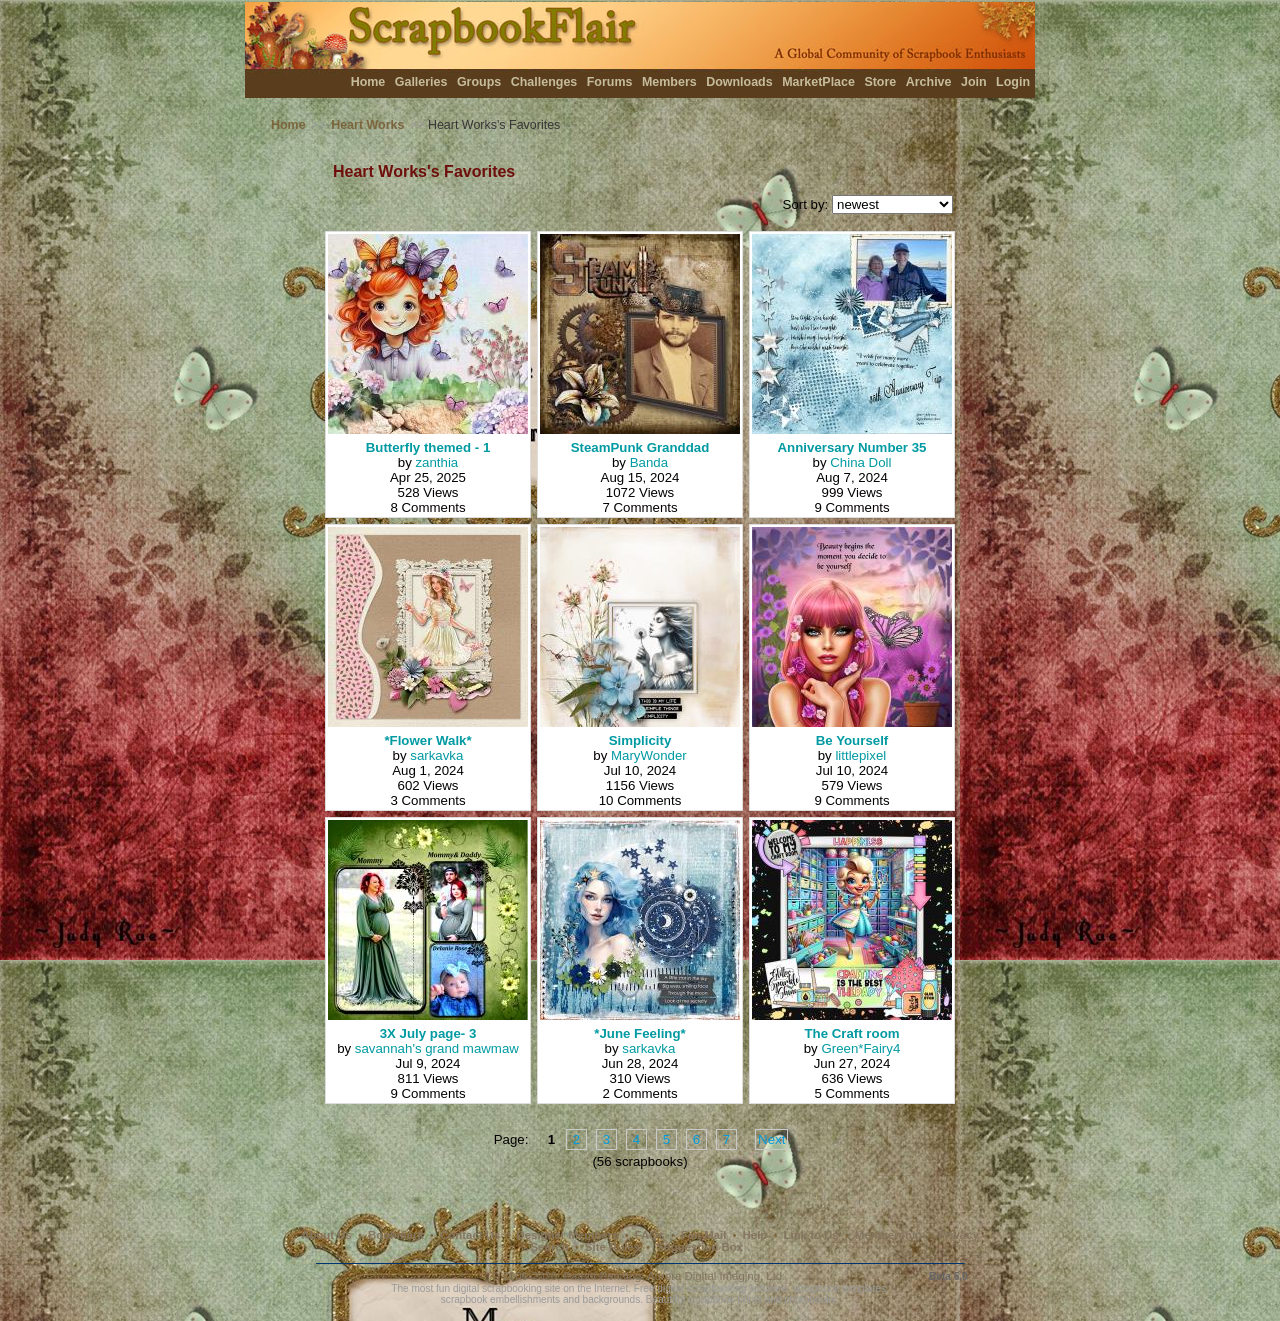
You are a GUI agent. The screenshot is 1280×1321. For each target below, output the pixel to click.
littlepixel (860, 755)
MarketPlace (818, 82)
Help (755, 1235)
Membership (888, 1235)
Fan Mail (704, 1235)
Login (1013, 82)
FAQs (650, 1235)
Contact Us (470, 1235)
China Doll (860, 462)
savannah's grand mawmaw (437, 1048)
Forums (610, 82)
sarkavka (436, 755)
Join (974, 82)
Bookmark (396, 1235)
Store (880, 82)
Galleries (421, 82)
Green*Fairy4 (860, 1048)
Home (368, 82)
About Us (326, 1235)
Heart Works (367, 125)
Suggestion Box (699, 1247)
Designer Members (567, 1235)
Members (669, 82)
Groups (479, 82)
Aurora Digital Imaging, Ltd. (716, 1276)
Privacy (958, 1235)
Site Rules (612, 1247)
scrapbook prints (725, 1299)
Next (771, 1139)
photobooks (810, 1299)
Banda (649, 462)
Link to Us (811, 1235)
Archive (929, 82)
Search (550, 1247)
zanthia (436, 462)
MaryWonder (649, 755)
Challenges (544, 82)
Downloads (739, 82)
